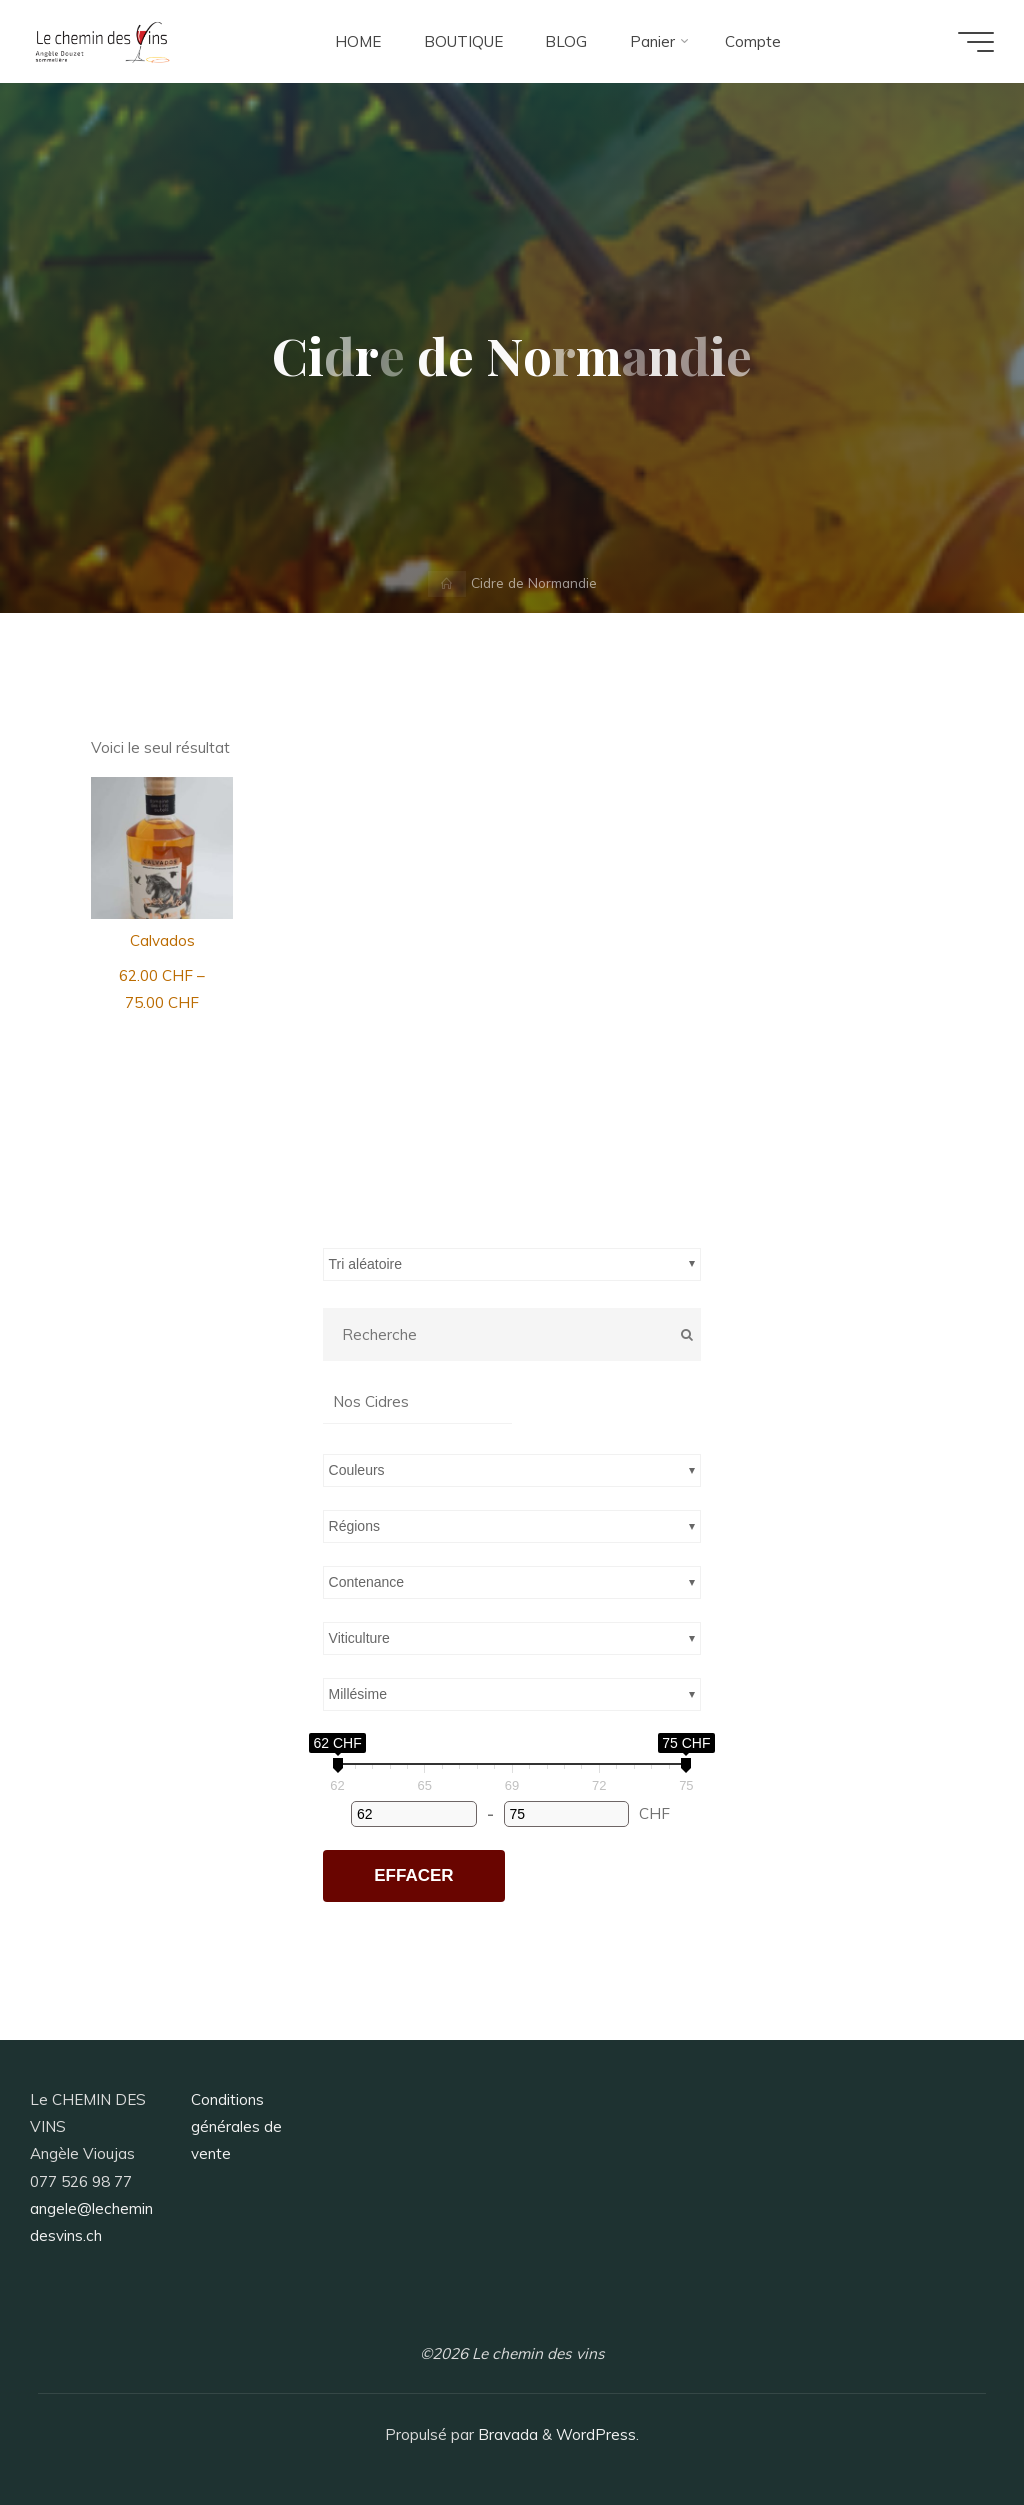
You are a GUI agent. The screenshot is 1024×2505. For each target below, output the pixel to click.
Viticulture (359, 1638)
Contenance (367, 1582)
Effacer (413, 1875)
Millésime (358, 1694)
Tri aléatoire (365, 1264)
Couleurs (357, 1470)
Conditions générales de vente (236, 2127)
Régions (354, 1526)
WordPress (596, 2434)
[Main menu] (976, 42)
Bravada (506, 2434)
